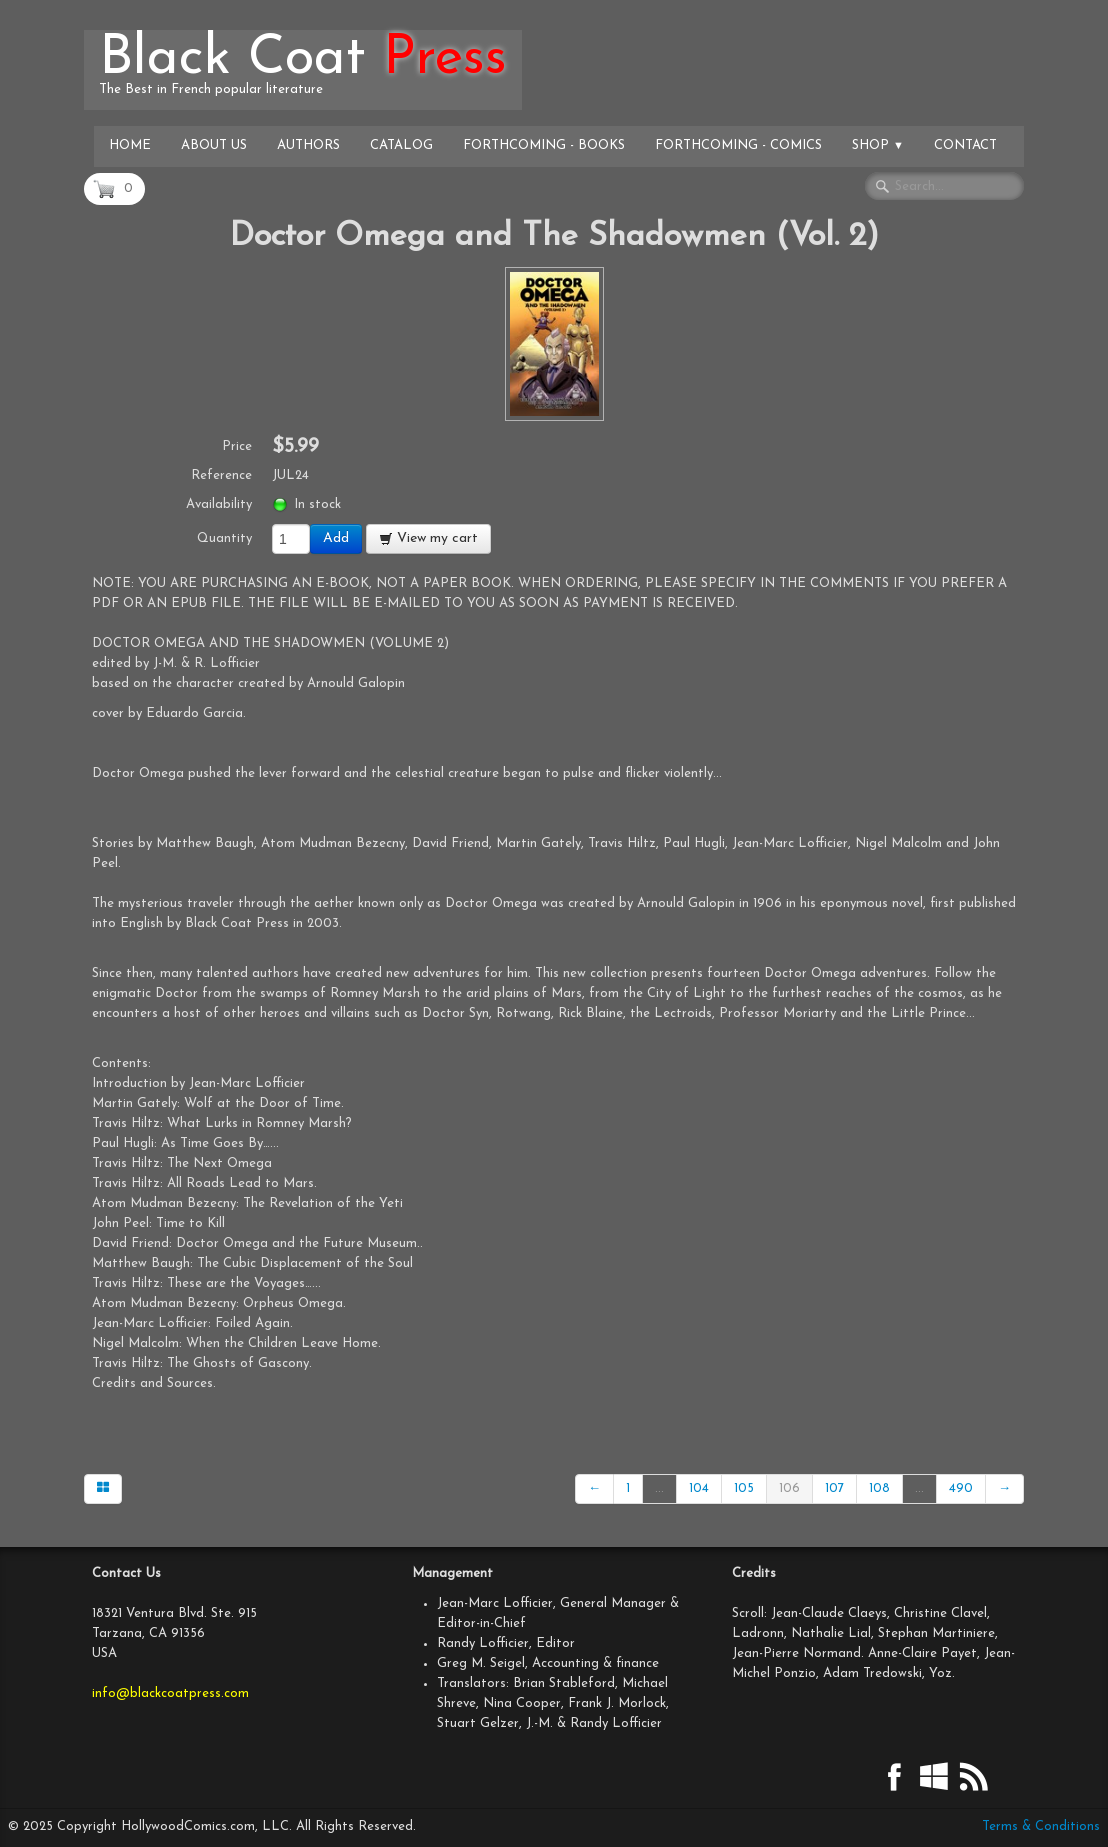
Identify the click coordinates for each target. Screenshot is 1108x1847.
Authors (308, 145)
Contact (965, 145)
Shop (878, 145)
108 (879, 1488)
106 (789, 1488)
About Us (214, 145)
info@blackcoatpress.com (170, 1693)
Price (237, 446)
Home (130, 145)
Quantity (224, 538)
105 (744, 1488)
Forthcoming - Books (544, 145)
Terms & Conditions (1041, 1826)
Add (336, 538)
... (659, 1488)
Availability (219, 504)
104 (699, 1488)
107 (834, 1488)
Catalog (401, 145)
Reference (221, 475)
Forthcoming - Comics (738, 145)
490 (961, 1488)
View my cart (428, 538)
